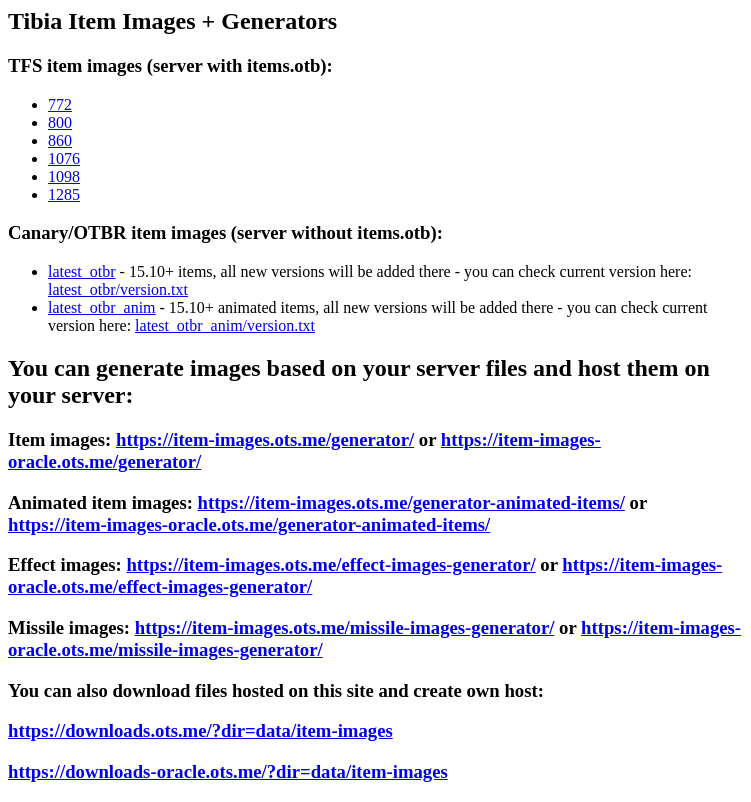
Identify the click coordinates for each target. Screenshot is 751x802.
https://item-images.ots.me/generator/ (265, 439)
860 (60, 140)
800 (60, 122)
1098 (64, 176)
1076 (64, 158)
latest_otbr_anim (102, 307)
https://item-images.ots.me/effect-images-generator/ (330, 564)
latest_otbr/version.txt (118, 289)
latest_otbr (82, 271)
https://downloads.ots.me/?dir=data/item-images (200, 730)
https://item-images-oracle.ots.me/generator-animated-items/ (249, 524)
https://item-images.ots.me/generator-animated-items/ (411, 502)
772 (60, 104)
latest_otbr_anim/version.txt (225, 325)
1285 (64, 194)
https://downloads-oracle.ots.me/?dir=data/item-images (228, 771)
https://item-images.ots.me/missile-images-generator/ (345, 627)
